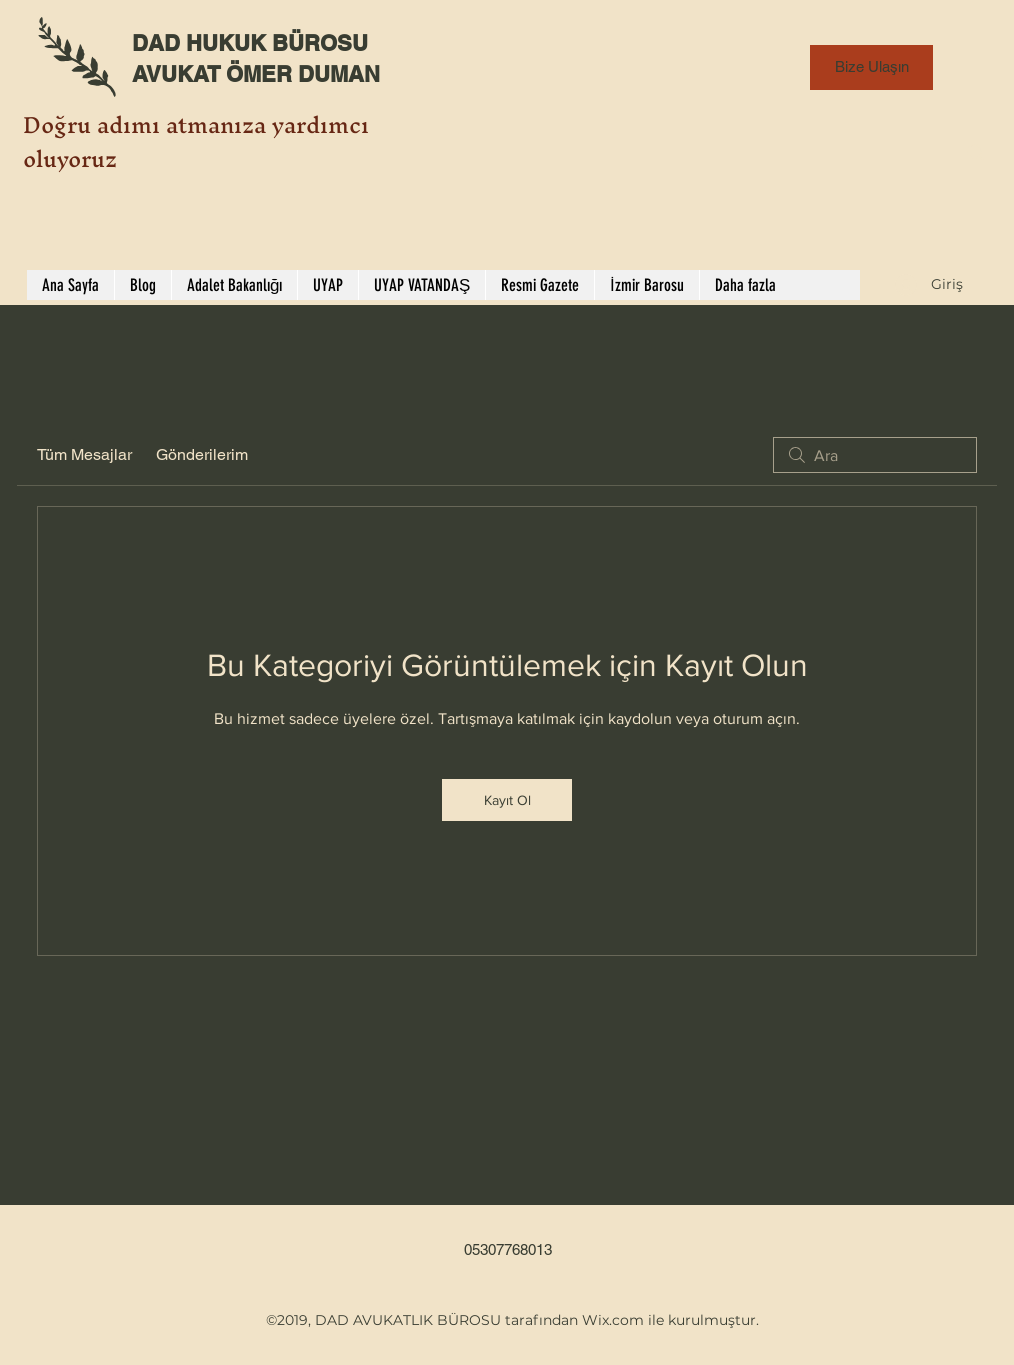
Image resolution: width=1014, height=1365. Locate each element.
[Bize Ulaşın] (871, 67)
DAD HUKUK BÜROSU (250, 43)
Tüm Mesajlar (84, 454)
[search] (875, 455)
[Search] (976, 153)
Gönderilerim (202, 454)
